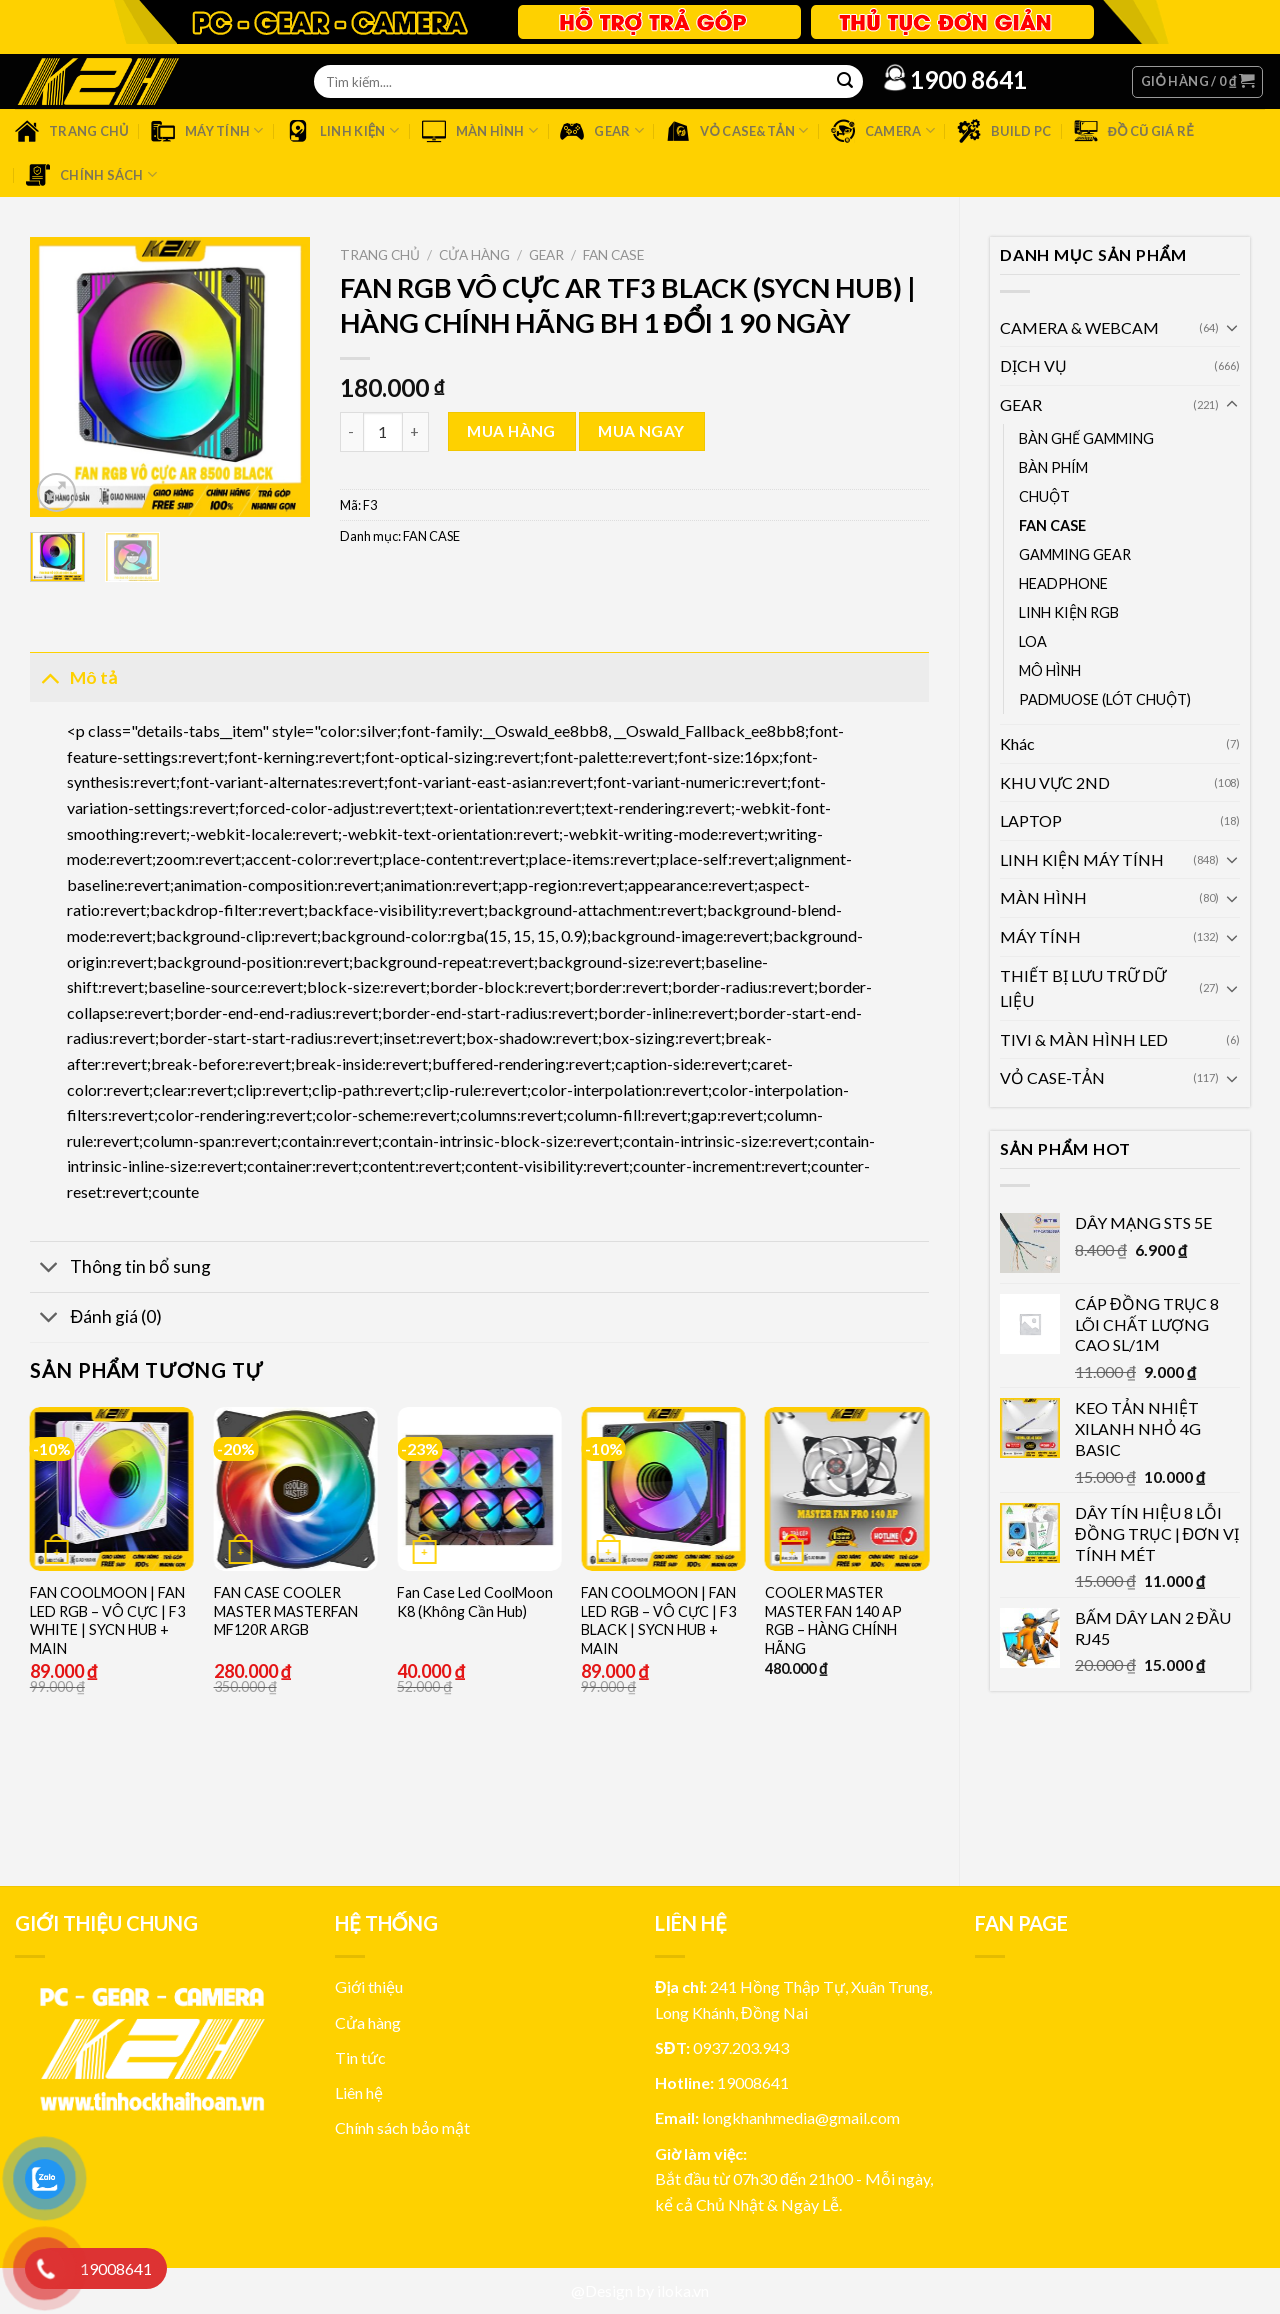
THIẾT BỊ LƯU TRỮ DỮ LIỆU (1083, 988)
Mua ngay (641, 431)
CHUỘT (1044, 496)
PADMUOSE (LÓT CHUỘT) (1105, 699)
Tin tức (360, 2057)
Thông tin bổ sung (120, 1268)
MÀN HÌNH (1043, 897)
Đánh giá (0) (96, 1319)
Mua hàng (511, 431)
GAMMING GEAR (1075, 554)
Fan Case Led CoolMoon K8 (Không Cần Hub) (475, 1602)
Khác (1017, 743)
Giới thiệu (369, 1986)
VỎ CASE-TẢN (1052, 1077)
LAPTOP (1031, 820)
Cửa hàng (474, 255)
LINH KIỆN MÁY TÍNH (1082, 859)
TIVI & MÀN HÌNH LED (1084, 1039)
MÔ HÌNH (1050, 670)
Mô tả (73, 676)
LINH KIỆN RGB (1069, 612)
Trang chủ (380, 255)
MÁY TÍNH (1040, 936)
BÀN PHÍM (1053, 467)
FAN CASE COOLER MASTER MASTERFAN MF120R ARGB (286, 1611)
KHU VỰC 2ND (1055, 782)
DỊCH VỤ (1033, 365)
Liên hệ (359, 2092)
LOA (1033, 641)
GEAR (1021, 404)
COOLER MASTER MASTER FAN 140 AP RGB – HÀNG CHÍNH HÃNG (833, 1620)
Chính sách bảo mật (402, 2127)
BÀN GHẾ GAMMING (1086, 438)
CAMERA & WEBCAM (1079, 327)
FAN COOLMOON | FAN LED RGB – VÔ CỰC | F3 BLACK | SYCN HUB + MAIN (658, 1620)
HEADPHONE (1063, 583)
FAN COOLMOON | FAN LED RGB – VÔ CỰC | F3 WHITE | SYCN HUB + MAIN (107, 1620)
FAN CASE (1052, 525)
